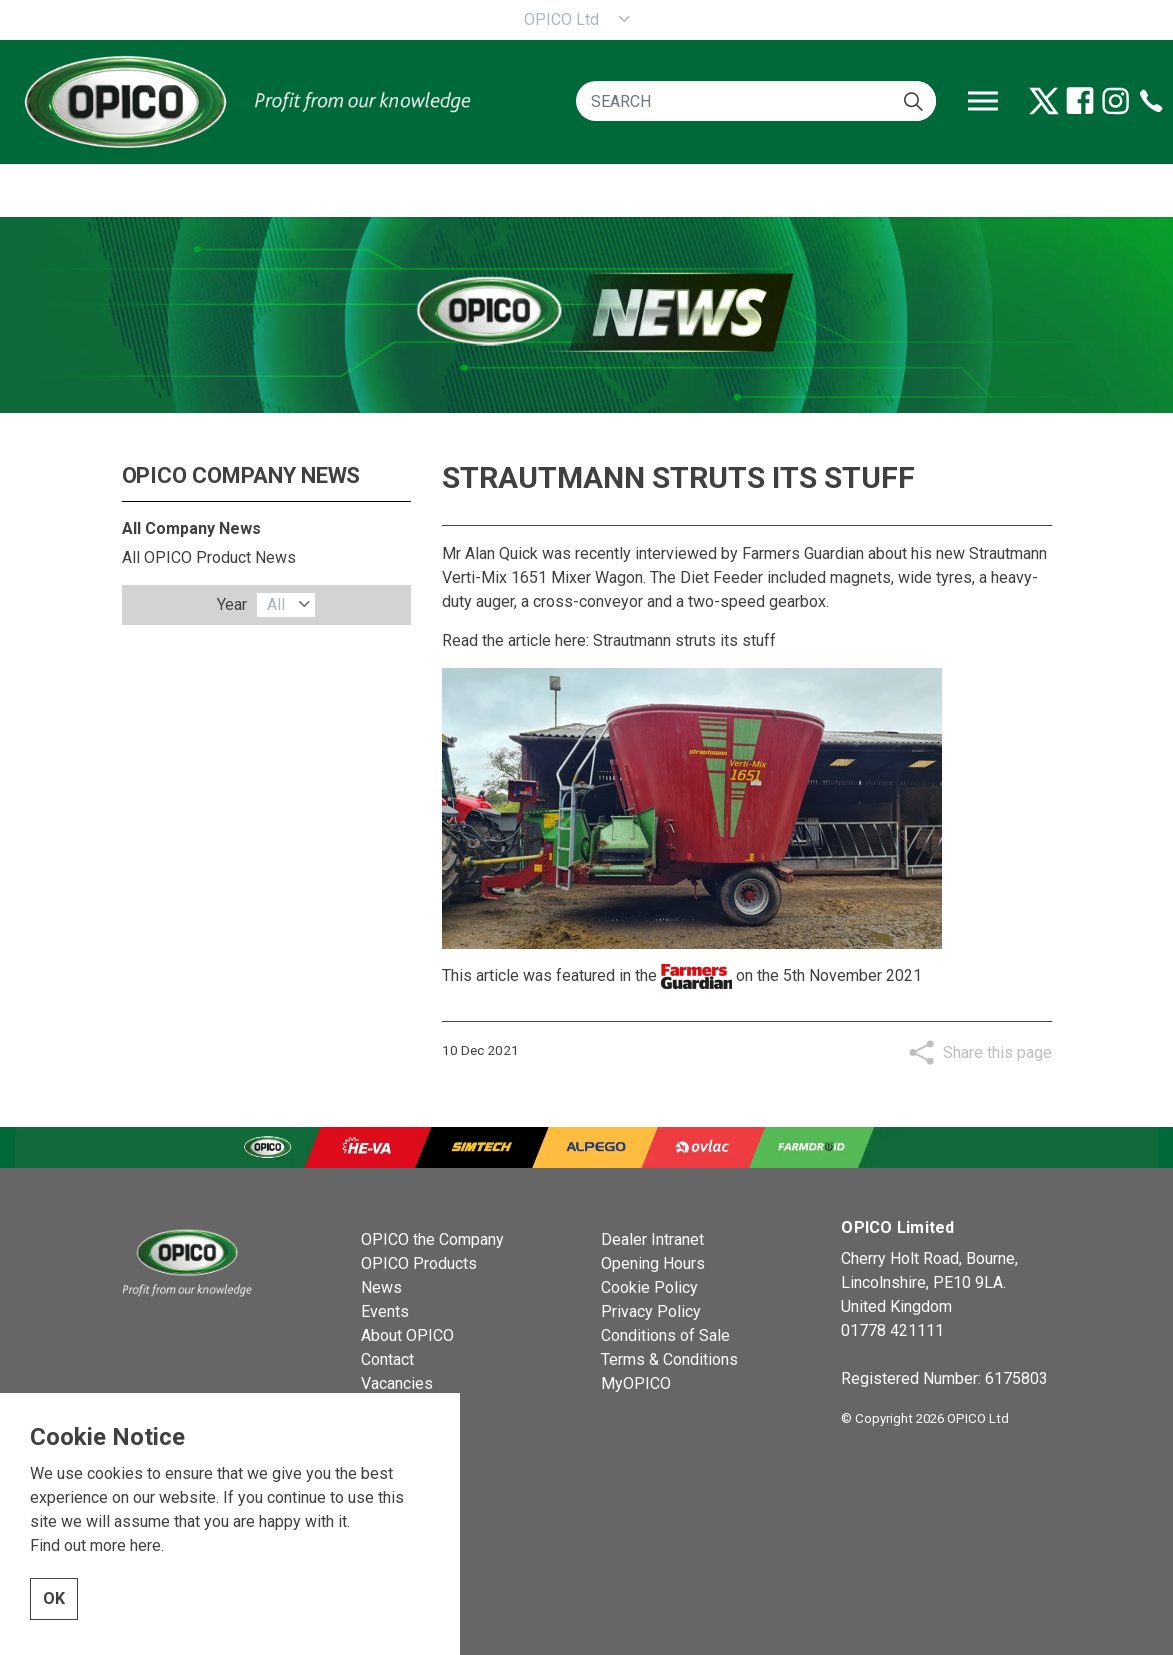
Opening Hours (653, 1263)
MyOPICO (636, 1383)
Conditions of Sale (665, 1335)
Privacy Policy (651, 1311)
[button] (913, 101)
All (276, 604)
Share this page (997, 1052)
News (381, 1287)
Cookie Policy (649, 1287)
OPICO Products (419, 1263)
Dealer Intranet (652, 1239)
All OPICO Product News (209, 557)
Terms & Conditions (669, 1359)
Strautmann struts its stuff (684, 640)
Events (385, 1311)
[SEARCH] (756, 101)
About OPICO (407, 1335)
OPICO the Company (432, 1239)
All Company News (191, 528)
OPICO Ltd (561, 19)
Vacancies (397, 1383)
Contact (387, 1359)
